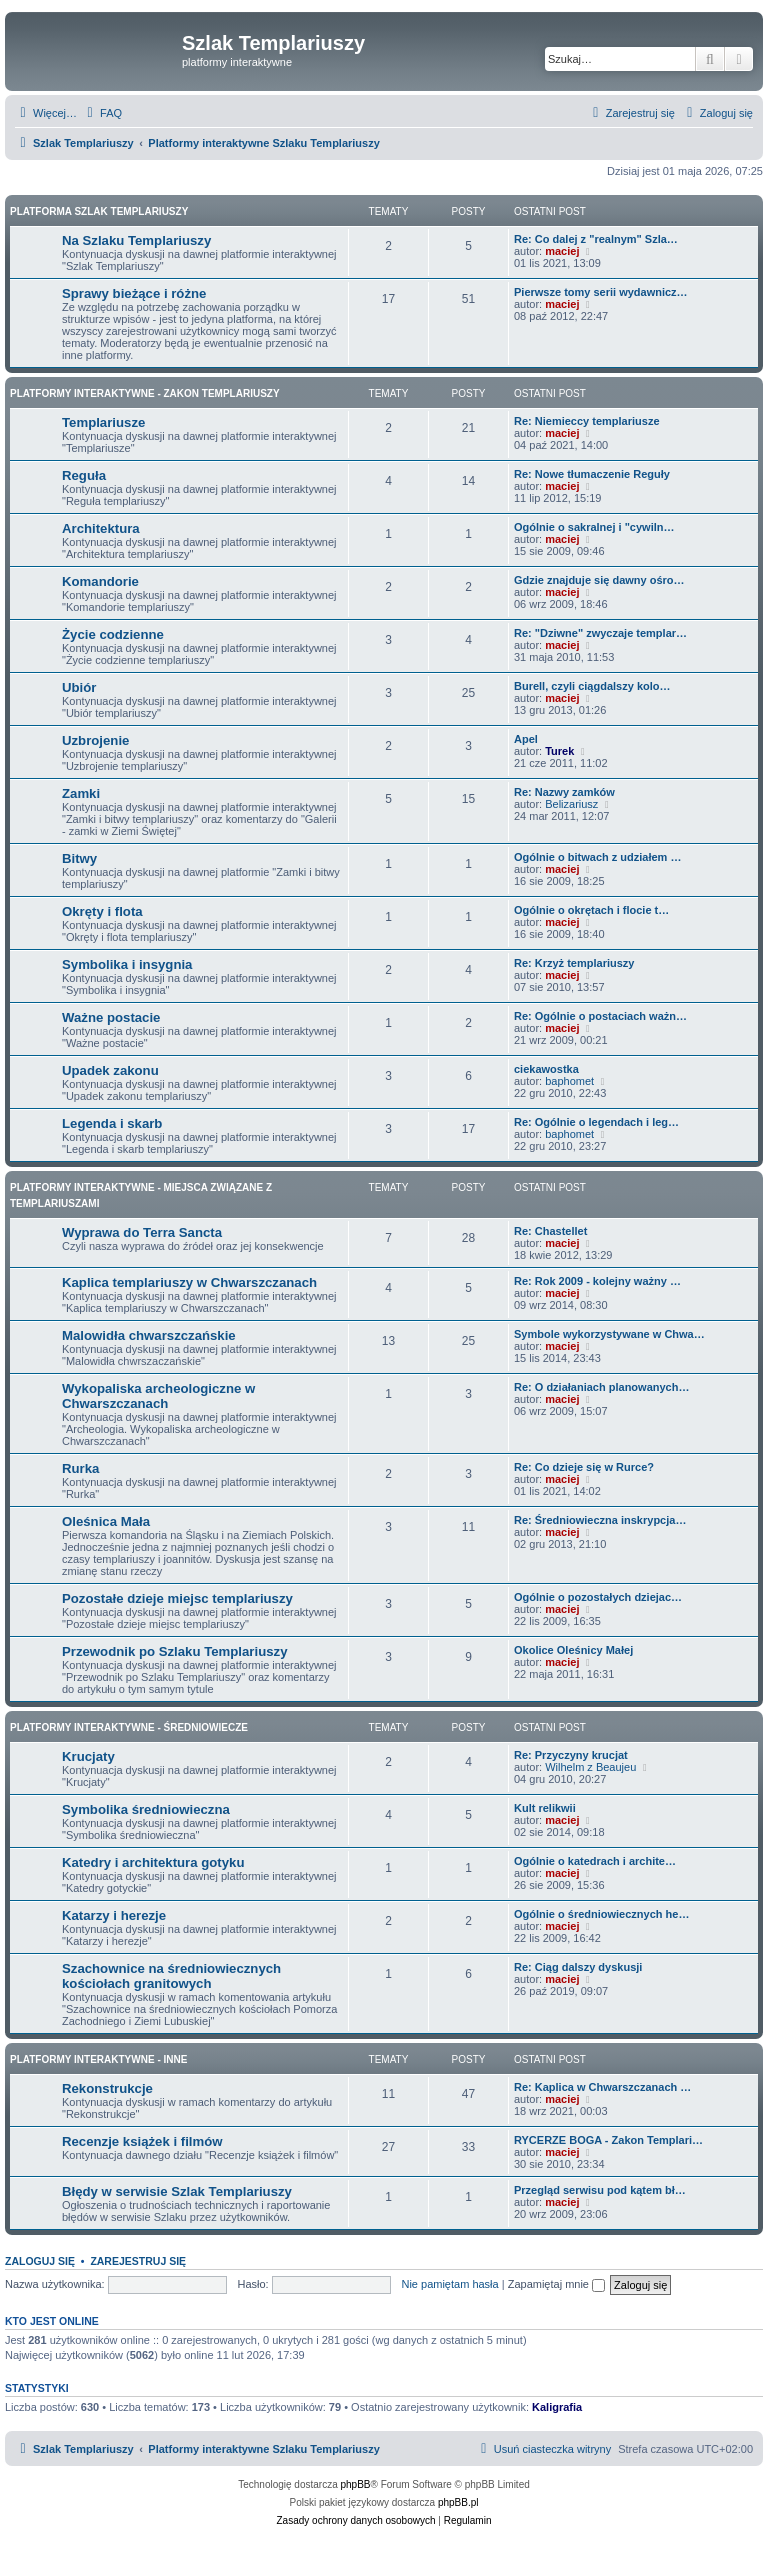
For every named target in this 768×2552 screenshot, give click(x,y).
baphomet (569, 1081)
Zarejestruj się (138, 2261)
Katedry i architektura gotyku (153, 1862)
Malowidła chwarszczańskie (149, 1335)
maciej (562, 251)
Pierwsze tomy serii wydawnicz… (601, 292)
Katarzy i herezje (114, 1915)
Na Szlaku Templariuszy (136, 240)
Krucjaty (88, 1756)
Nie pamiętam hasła (449, 2284)
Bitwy (79, 858)
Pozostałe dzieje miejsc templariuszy (177, 1598)
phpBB (356, 2484)
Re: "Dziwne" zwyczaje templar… (600, 633)
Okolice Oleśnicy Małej (573, 1650)
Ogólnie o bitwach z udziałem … (597, 857)
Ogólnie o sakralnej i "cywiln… (594, 527)
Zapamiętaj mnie (556, 2284)
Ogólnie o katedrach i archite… (595, 1861)
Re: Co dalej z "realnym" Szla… (596, 239)
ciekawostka (546, 1069)
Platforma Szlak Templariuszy (99, 211)
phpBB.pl (458, 2502)
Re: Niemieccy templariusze (587, 421)
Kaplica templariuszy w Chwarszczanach (189, 1282)
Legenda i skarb (112, 1123)
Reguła (84, 475)
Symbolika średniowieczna (146, 1809)
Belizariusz (571, 804)
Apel (526, 739)
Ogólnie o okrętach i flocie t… (591, 910)
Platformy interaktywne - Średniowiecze (129, 1727)
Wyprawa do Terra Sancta (142, 1232)
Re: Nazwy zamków (564, 792)
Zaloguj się (40, 2261)
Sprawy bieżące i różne (134, 293)
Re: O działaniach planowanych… (601, 1387)
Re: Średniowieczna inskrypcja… (600, 1520)
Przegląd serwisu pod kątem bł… (600, 2190)
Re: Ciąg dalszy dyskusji (578, 1967)
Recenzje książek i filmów (142, 2141)
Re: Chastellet (550, 1231)
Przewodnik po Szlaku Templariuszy (174, 1651)
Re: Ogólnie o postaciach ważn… (600, 1016)
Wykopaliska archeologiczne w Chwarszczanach (158, 1396)
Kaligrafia (557, 2407)
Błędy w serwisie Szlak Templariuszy (177, 2191)
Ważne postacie (111, 1017)
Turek (559, 751)
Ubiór (79, 687)
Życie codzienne (113, 634)
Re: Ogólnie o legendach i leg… (596, 1122)
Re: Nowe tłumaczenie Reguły (592, 474)
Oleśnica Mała (106, 1521)
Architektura (101, 528)
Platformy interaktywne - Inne (98, 2059)
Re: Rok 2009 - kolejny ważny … (597, 1281)
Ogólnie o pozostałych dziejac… (598, 1597)
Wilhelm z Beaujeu (590, 1767)
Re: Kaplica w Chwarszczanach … (602, 2087)
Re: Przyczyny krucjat (571, 1755)
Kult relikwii (545, 1808)
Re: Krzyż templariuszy (574, 963)
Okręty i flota (102, 911)
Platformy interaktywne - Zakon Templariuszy (145, 393)
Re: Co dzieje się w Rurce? (584, 1467)
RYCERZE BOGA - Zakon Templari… (608, 2140)
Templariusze (103, 422)
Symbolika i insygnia (127, 964)
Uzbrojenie (95, 740)
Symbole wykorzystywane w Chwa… (609, 1334)
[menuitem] (102, 113)
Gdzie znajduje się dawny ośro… (599, 580)
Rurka (80, 1468)
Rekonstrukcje (107, 2088)
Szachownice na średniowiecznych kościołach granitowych (171, 1976)
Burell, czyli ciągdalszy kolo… (592, 686)
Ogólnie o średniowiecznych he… (601, 1914)
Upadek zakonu (110, 1070)
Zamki (81, 793)
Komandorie (100, 581)
